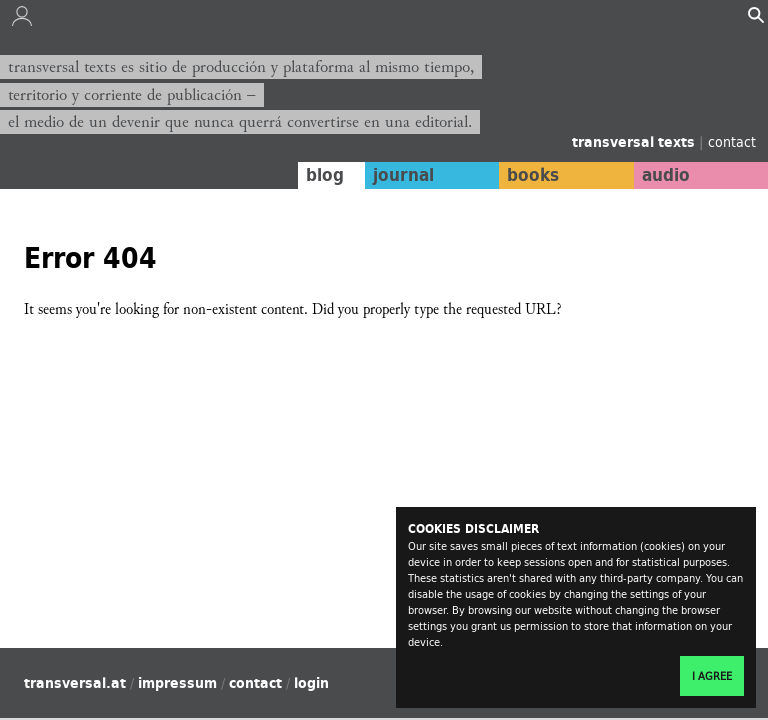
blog (325, 175)
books (533, 175)
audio (666, 175)
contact (732, 141)
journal (403, 175)
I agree (712, 676)
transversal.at (75, 683)
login (311, 683)
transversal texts (635, 142)
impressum (177, 683)
